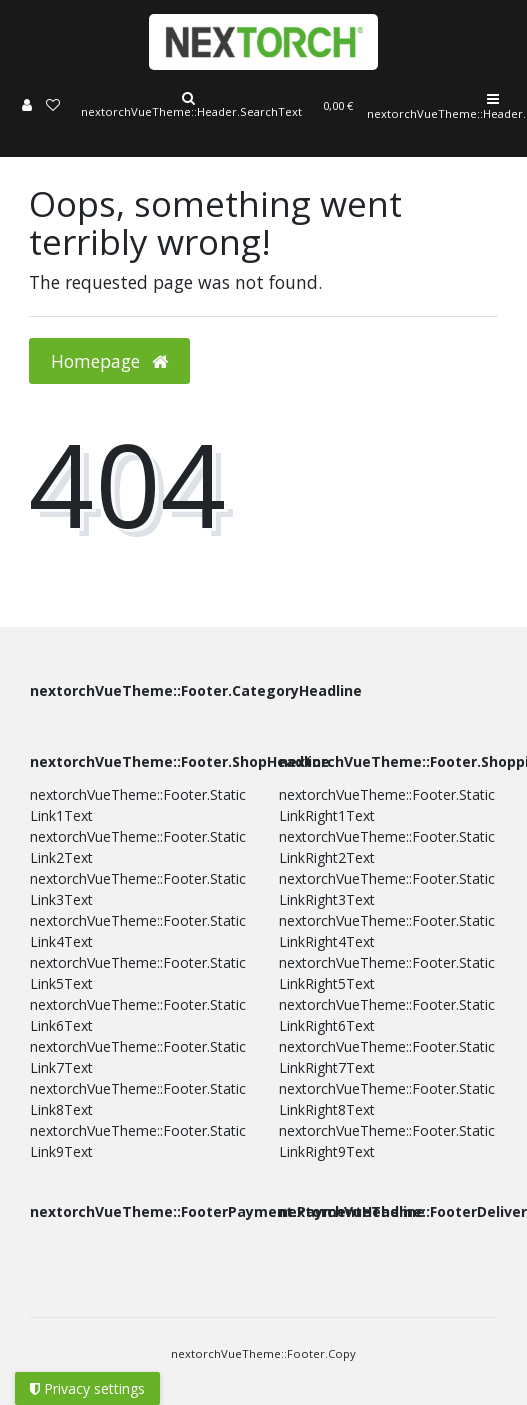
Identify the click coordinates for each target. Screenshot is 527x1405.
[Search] (188, 106)
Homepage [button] (109, 361)
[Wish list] (53, 106)
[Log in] (27, 106)
